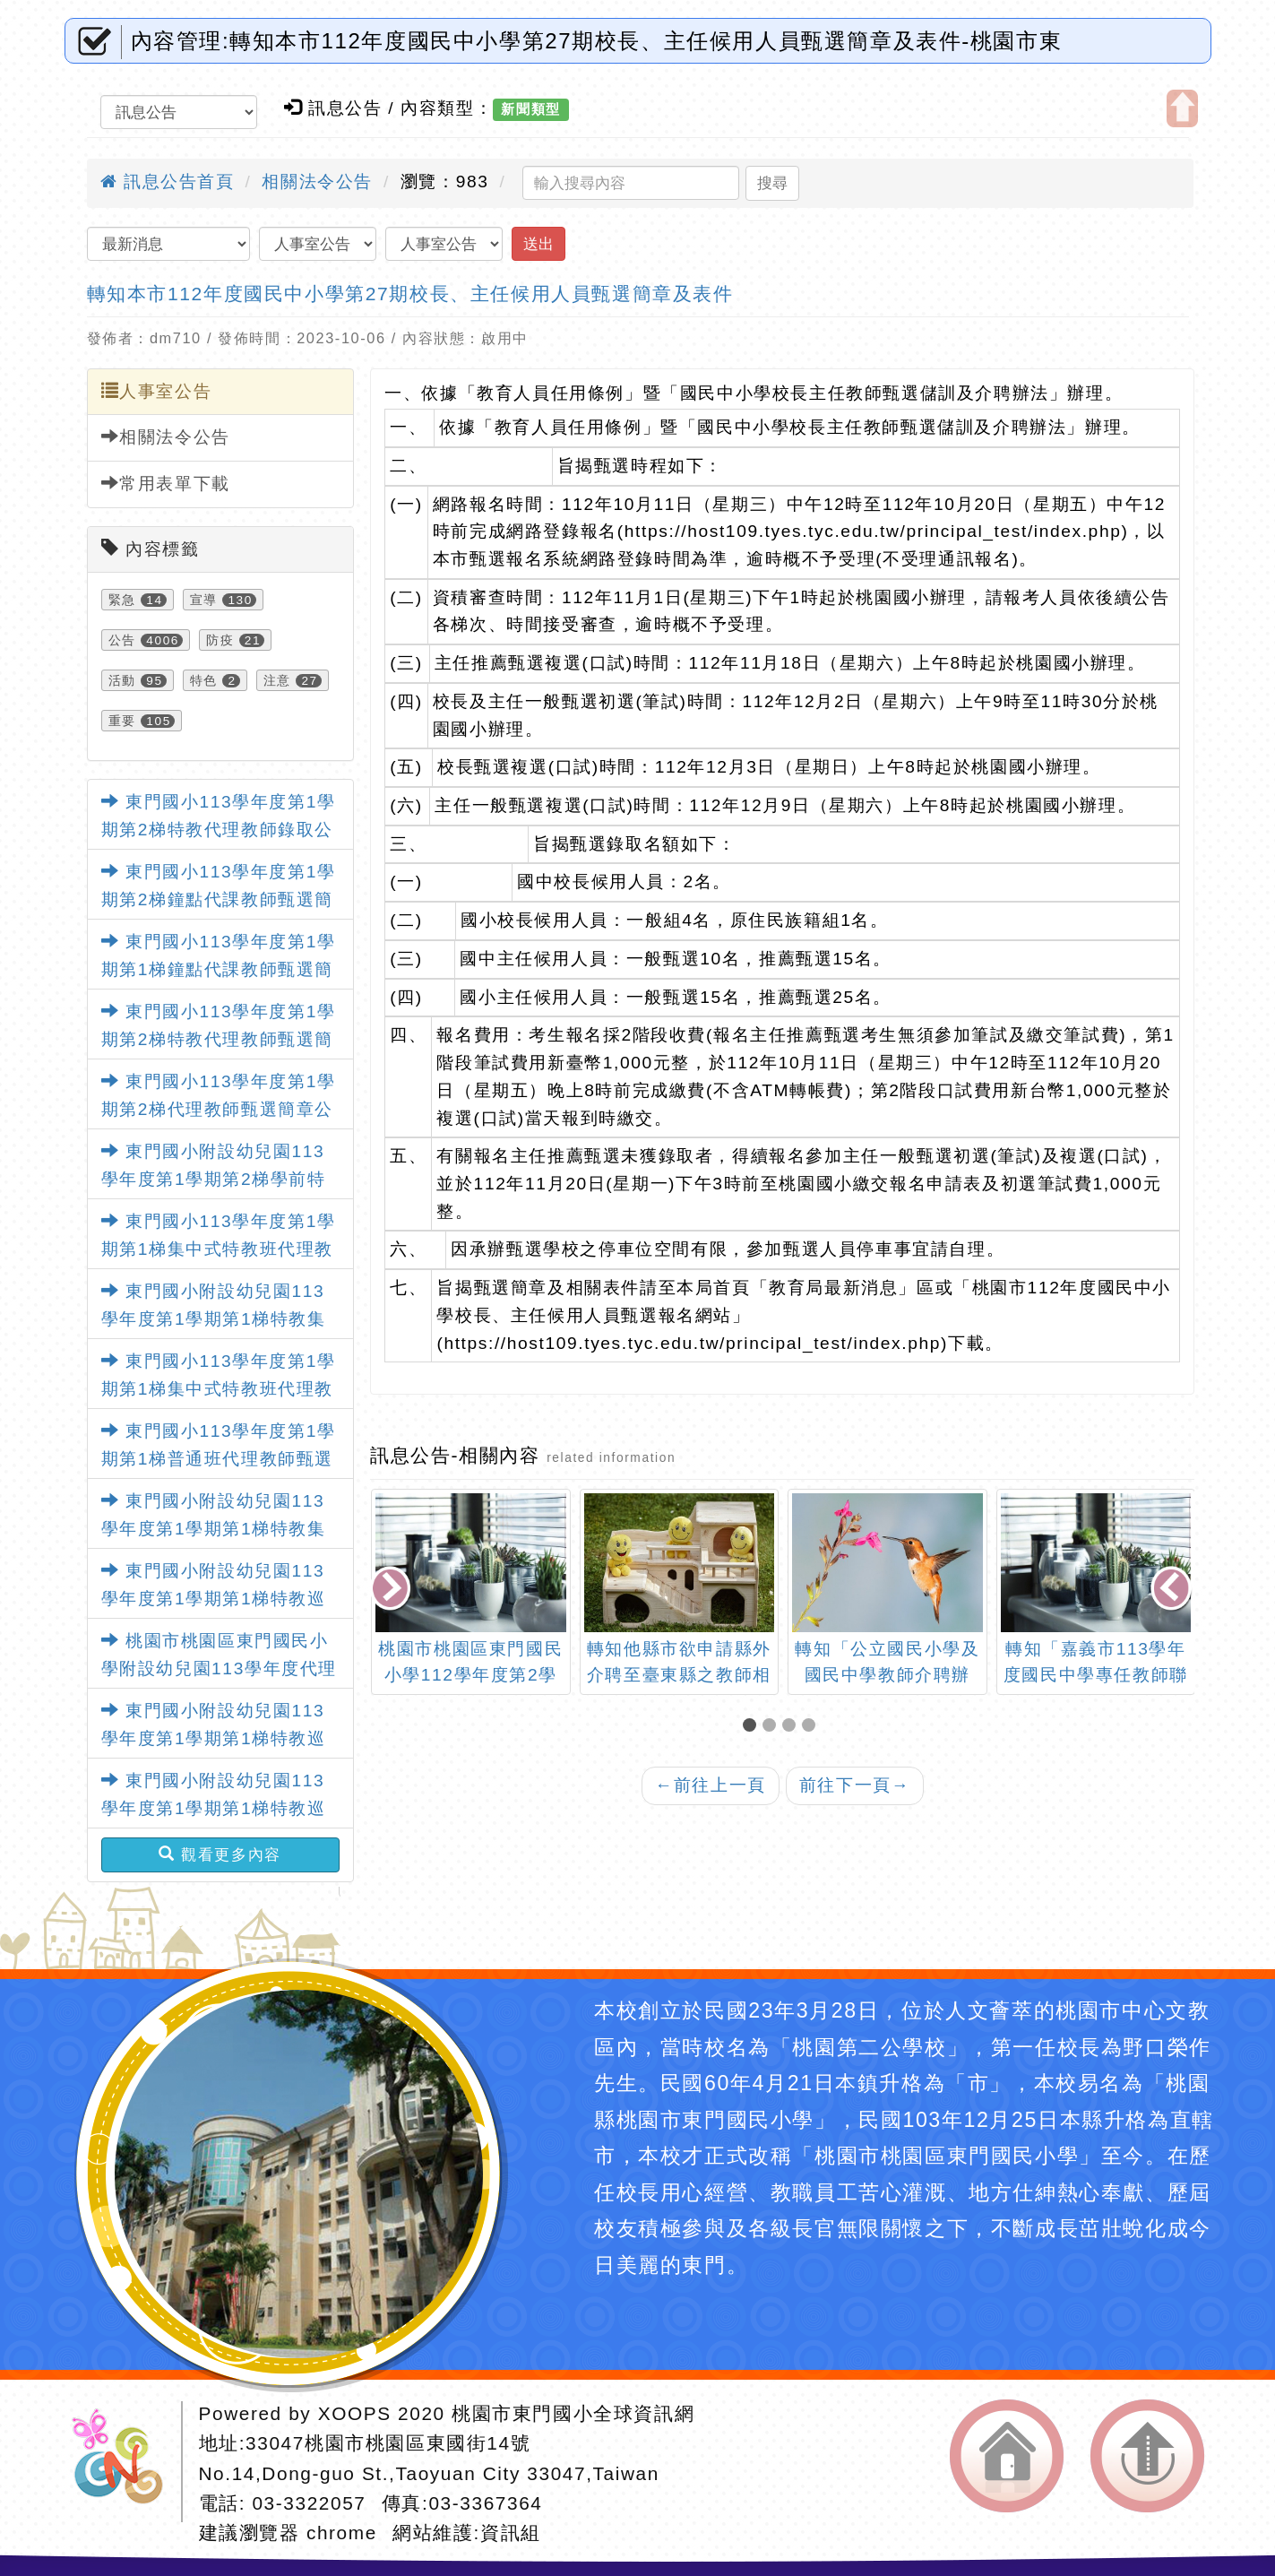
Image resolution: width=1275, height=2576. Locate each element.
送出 (538, 244)
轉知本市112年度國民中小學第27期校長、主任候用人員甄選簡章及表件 (410, 293)
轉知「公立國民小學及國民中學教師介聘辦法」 (887, 1674)
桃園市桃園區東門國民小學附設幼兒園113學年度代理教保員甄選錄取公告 (219, 1668)
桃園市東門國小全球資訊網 (573, 2413)
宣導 (204, 599)
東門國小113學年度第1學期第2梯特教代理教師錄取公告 (218, 829)
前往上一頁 (710, 1785)
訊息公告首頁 (167, 181)
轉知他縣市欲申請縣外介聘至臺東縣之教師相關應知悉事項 (679, 1674)
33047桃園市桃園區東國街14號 (388, 2443)
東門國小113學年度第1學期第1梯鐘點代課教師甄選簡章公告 (218, 969)
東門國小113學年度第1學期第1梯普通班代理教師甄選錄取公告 (218, 1458)
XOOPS (355, 2413)
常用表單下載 (165, 483)
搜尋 (772, 183)
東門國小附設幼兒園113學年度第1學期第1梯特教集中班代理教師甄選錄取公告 (213, 1318)
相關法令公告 (317, 181)
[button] (752, 1727)
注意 (277, 680)
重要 (122, 720)
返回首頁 (1007, 2455)
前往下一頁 (854, 1785)
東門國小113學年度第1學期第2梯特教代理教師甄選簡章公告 (218, 1039)
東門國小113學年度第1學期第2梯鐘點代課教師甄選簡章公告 (218, 899)
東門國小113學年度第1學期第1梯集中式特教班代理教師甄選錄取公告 (218, 1248)
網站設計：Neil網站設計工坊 (124, 2461)
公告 (122, 640)
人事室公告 (156, 391)
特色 (204, 680)
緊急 (122, 599)
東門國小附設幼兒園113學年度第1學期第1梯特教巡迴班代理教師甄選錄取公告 (213, 1598)
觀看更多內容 (220, 1854)
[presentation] (392, 1589)
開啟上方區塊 (1182, 108)
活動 (122, 680)
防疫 (220, 640)
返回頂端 (1147, 2455)
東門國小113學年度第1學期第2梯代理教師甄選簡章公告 (218, 1108)
